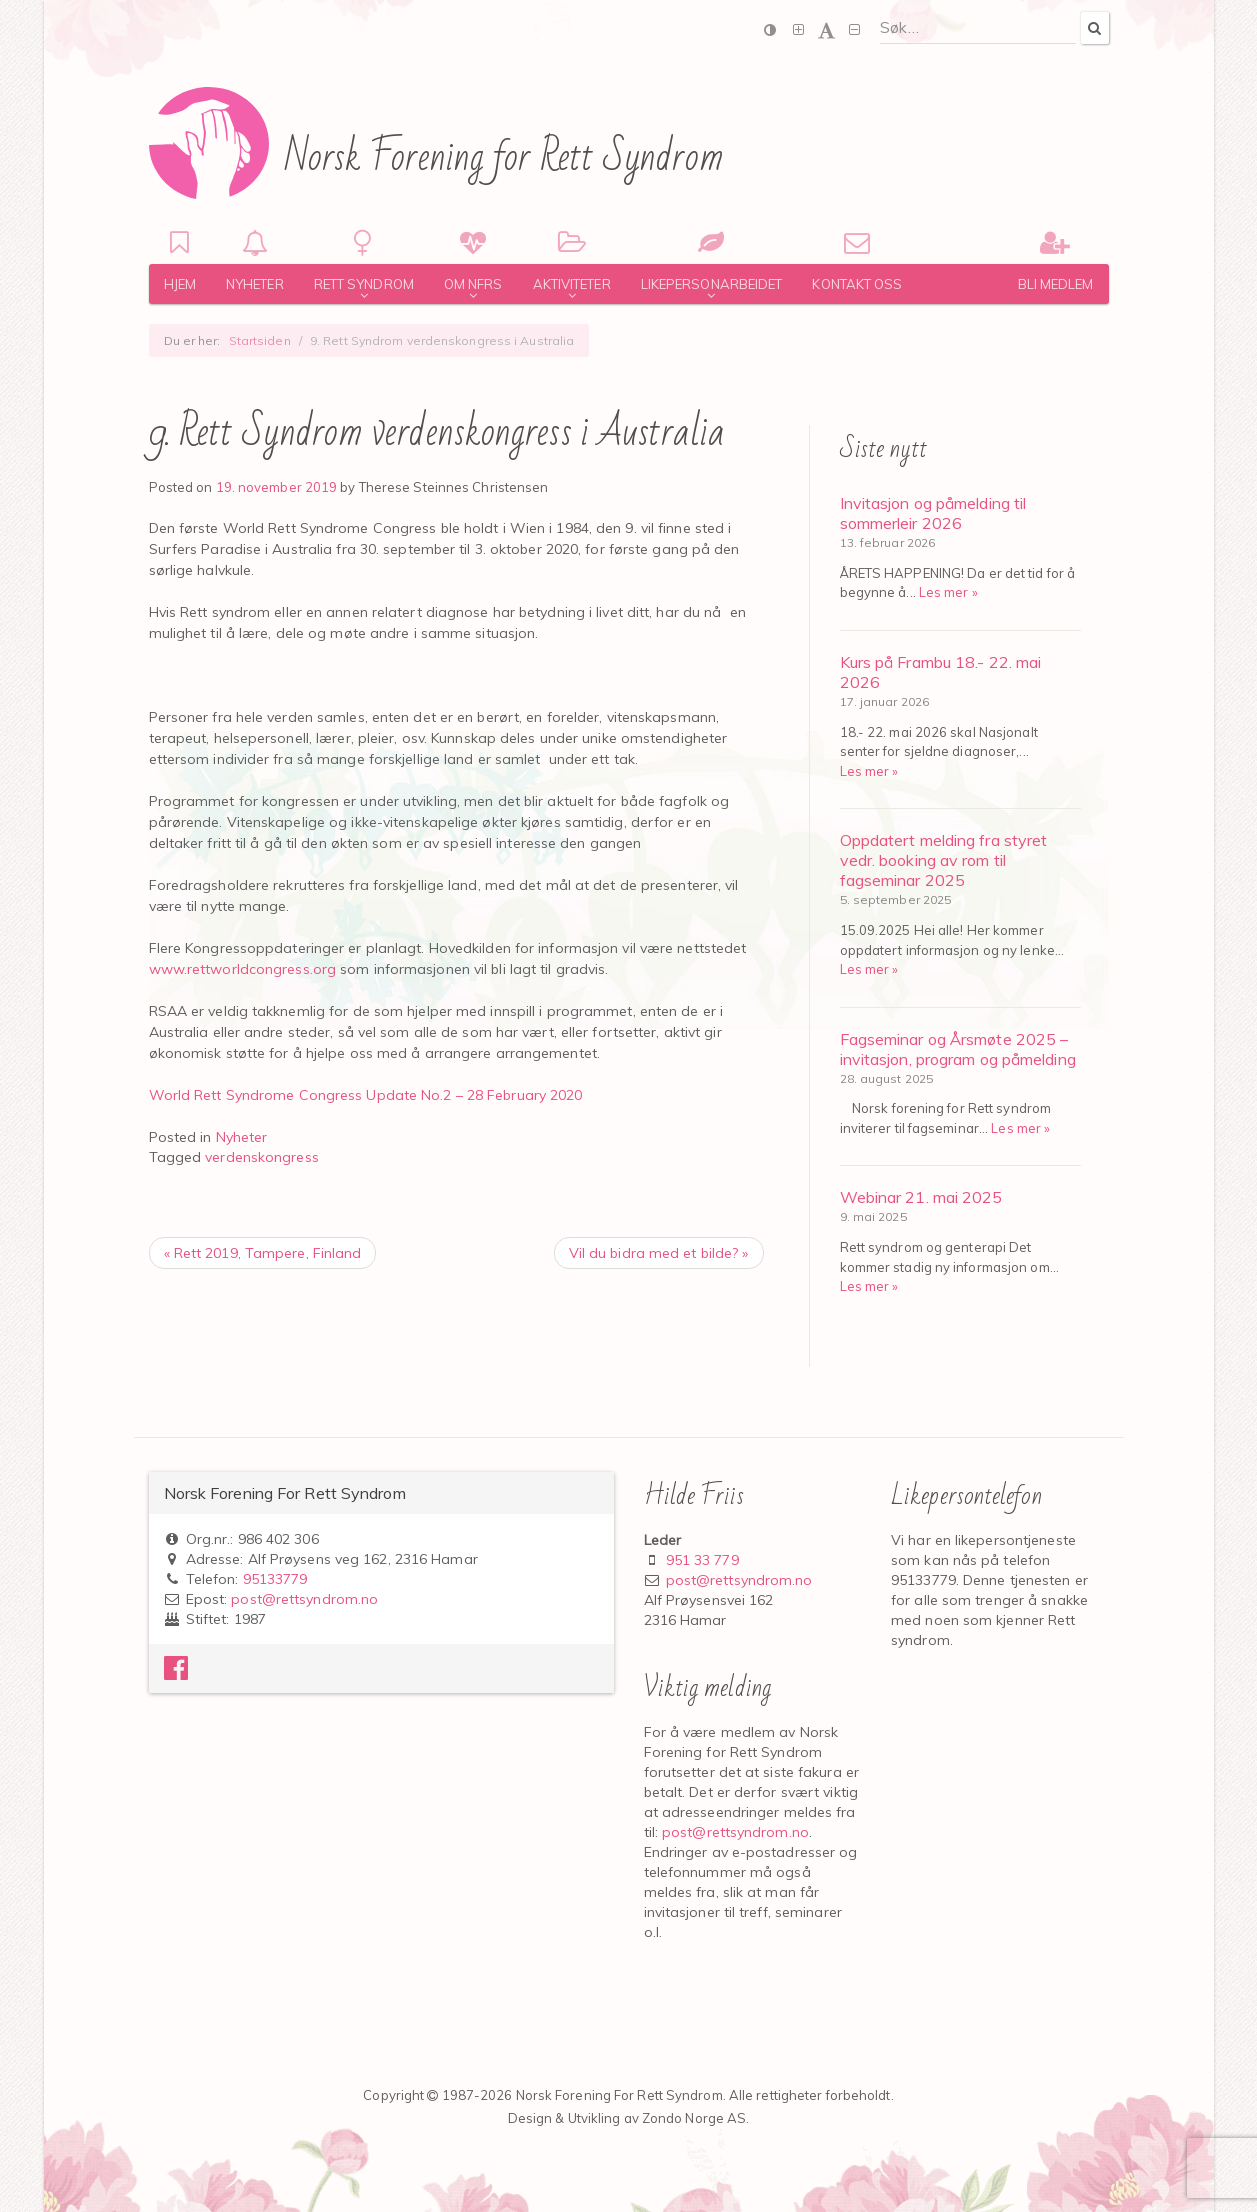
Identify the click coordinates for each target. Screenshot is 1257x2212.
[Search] (1094, 27)
